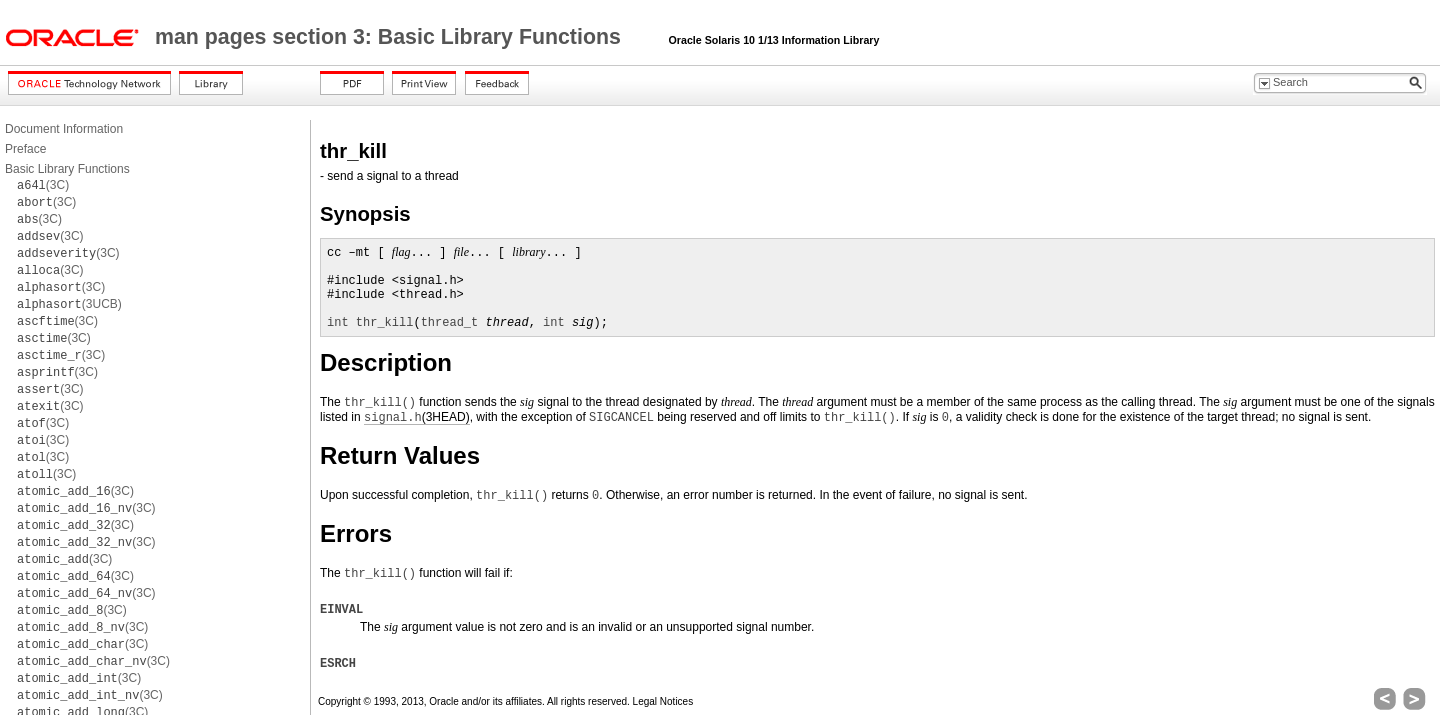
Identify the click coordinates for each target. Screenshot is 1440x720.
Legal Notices (663, 701)
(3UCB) (69, 304)
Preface (25, 149)
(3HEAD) (417, 417)
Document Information (64, 129)
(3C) (43, 185)
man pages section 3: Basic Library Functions (391, 37)
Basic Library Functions (67, 169)
